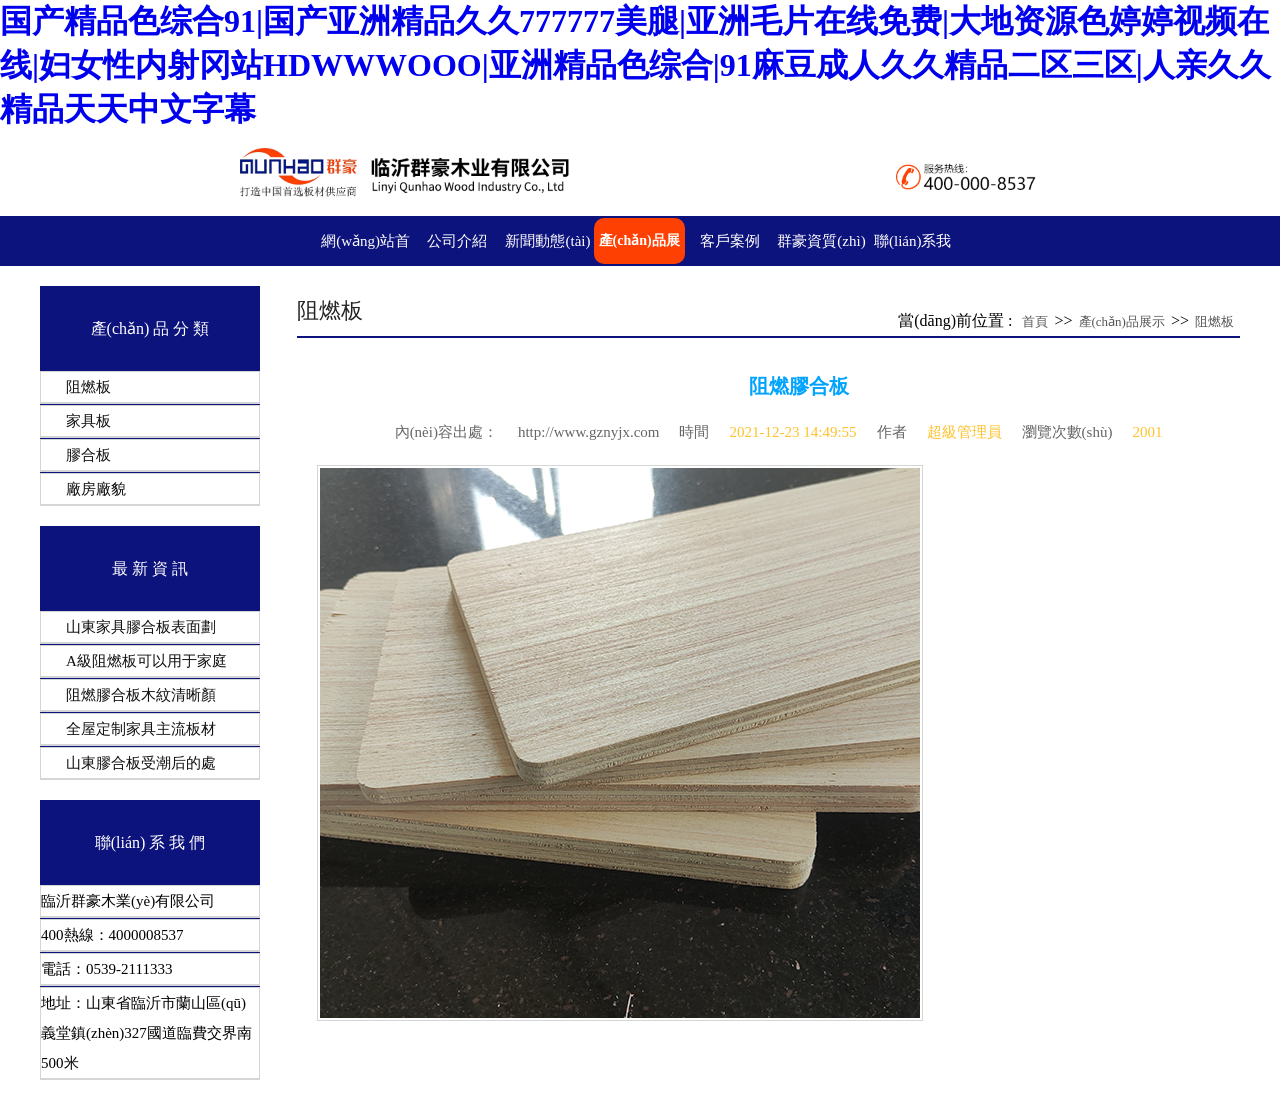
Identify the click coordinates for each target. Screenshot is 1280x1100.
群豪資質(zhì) (821, 241)
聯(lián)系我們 (912, 264)
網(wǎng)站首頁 (365, 264)
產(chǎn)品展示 (639, 263)
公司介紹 (457, 241)
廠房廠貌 (96, 489)
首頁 (1035, 321)
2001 (1147, 432)
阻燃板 (88, 387)
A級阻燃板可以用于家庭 (146, 661)
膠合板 (88, 455)
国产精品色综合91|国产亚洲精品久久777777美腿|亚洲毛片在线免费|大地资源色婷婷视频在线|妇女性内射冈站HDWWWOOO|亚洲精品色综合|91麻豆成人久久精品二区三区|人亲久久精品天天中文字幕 (635, 65)
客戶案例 (730, 241)
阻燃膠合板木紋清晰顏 (141, 695)
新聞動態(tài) (547, 241)
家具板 (88, 421)
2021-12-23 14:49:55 (792, 432)
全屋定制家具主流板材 (141, 729)
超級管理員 (964, 432)
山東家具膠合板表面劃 (141, 627)
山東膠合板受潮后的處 (141, 763)
